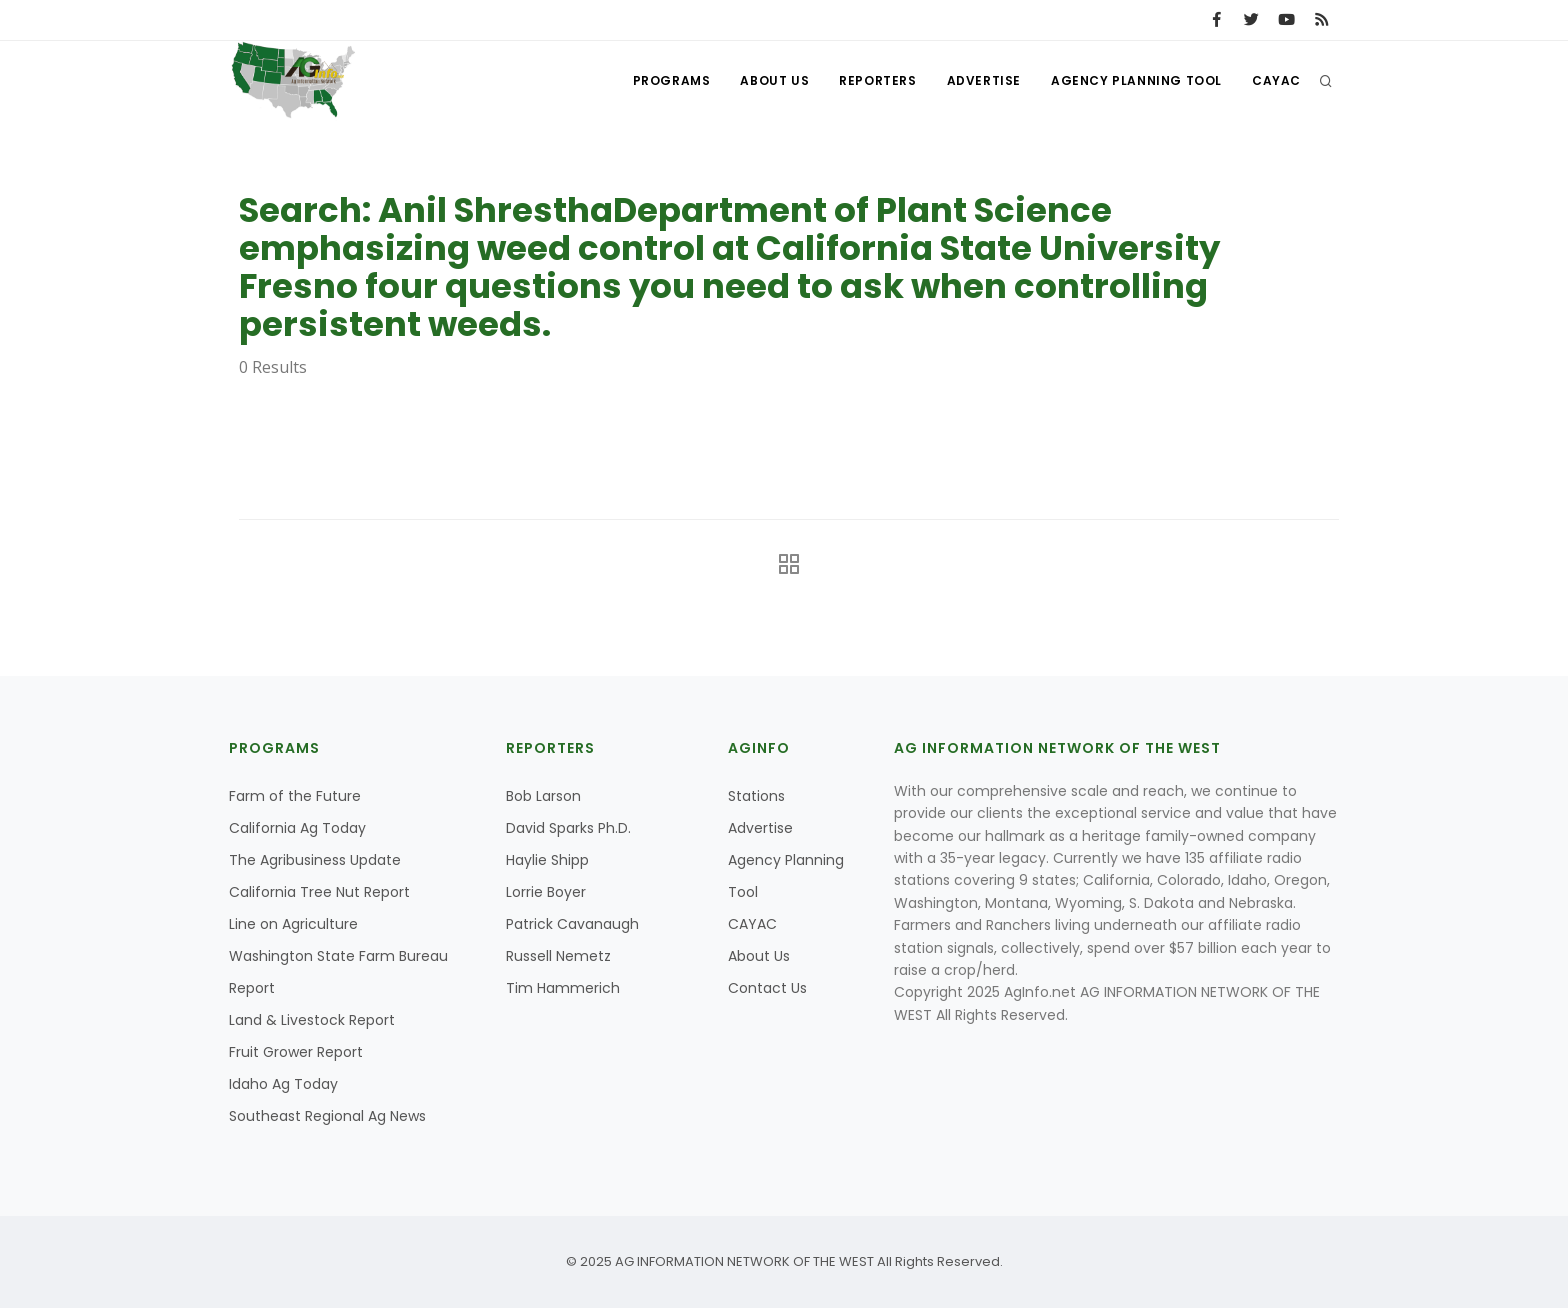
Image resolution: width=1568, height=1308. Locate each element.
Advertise (984, 80)
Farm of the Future (295, 796)
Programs (672, 80)
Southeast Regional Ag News (327, 1116)
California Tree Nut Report (319, 892)
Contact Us (767, 988)
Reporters (877, 80)
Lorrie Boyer (546, 892)
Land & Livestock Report (312, 1020)
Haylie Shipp (547, 860)
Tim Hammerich (563, 988)
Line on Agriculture (293, 924)
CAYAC (1276, 80)
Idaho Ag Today (283, 1084)
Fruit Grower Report (296, 1052)
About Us (774, 80)
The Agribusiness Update (315, 860)
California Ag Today (297, 828)
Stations (756, 796)
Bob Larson (543, 796)
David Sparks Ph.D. (568, 828)
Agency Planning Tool (1136, 80)
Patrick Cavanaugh (572, 924)
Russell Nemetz (558, 956)
